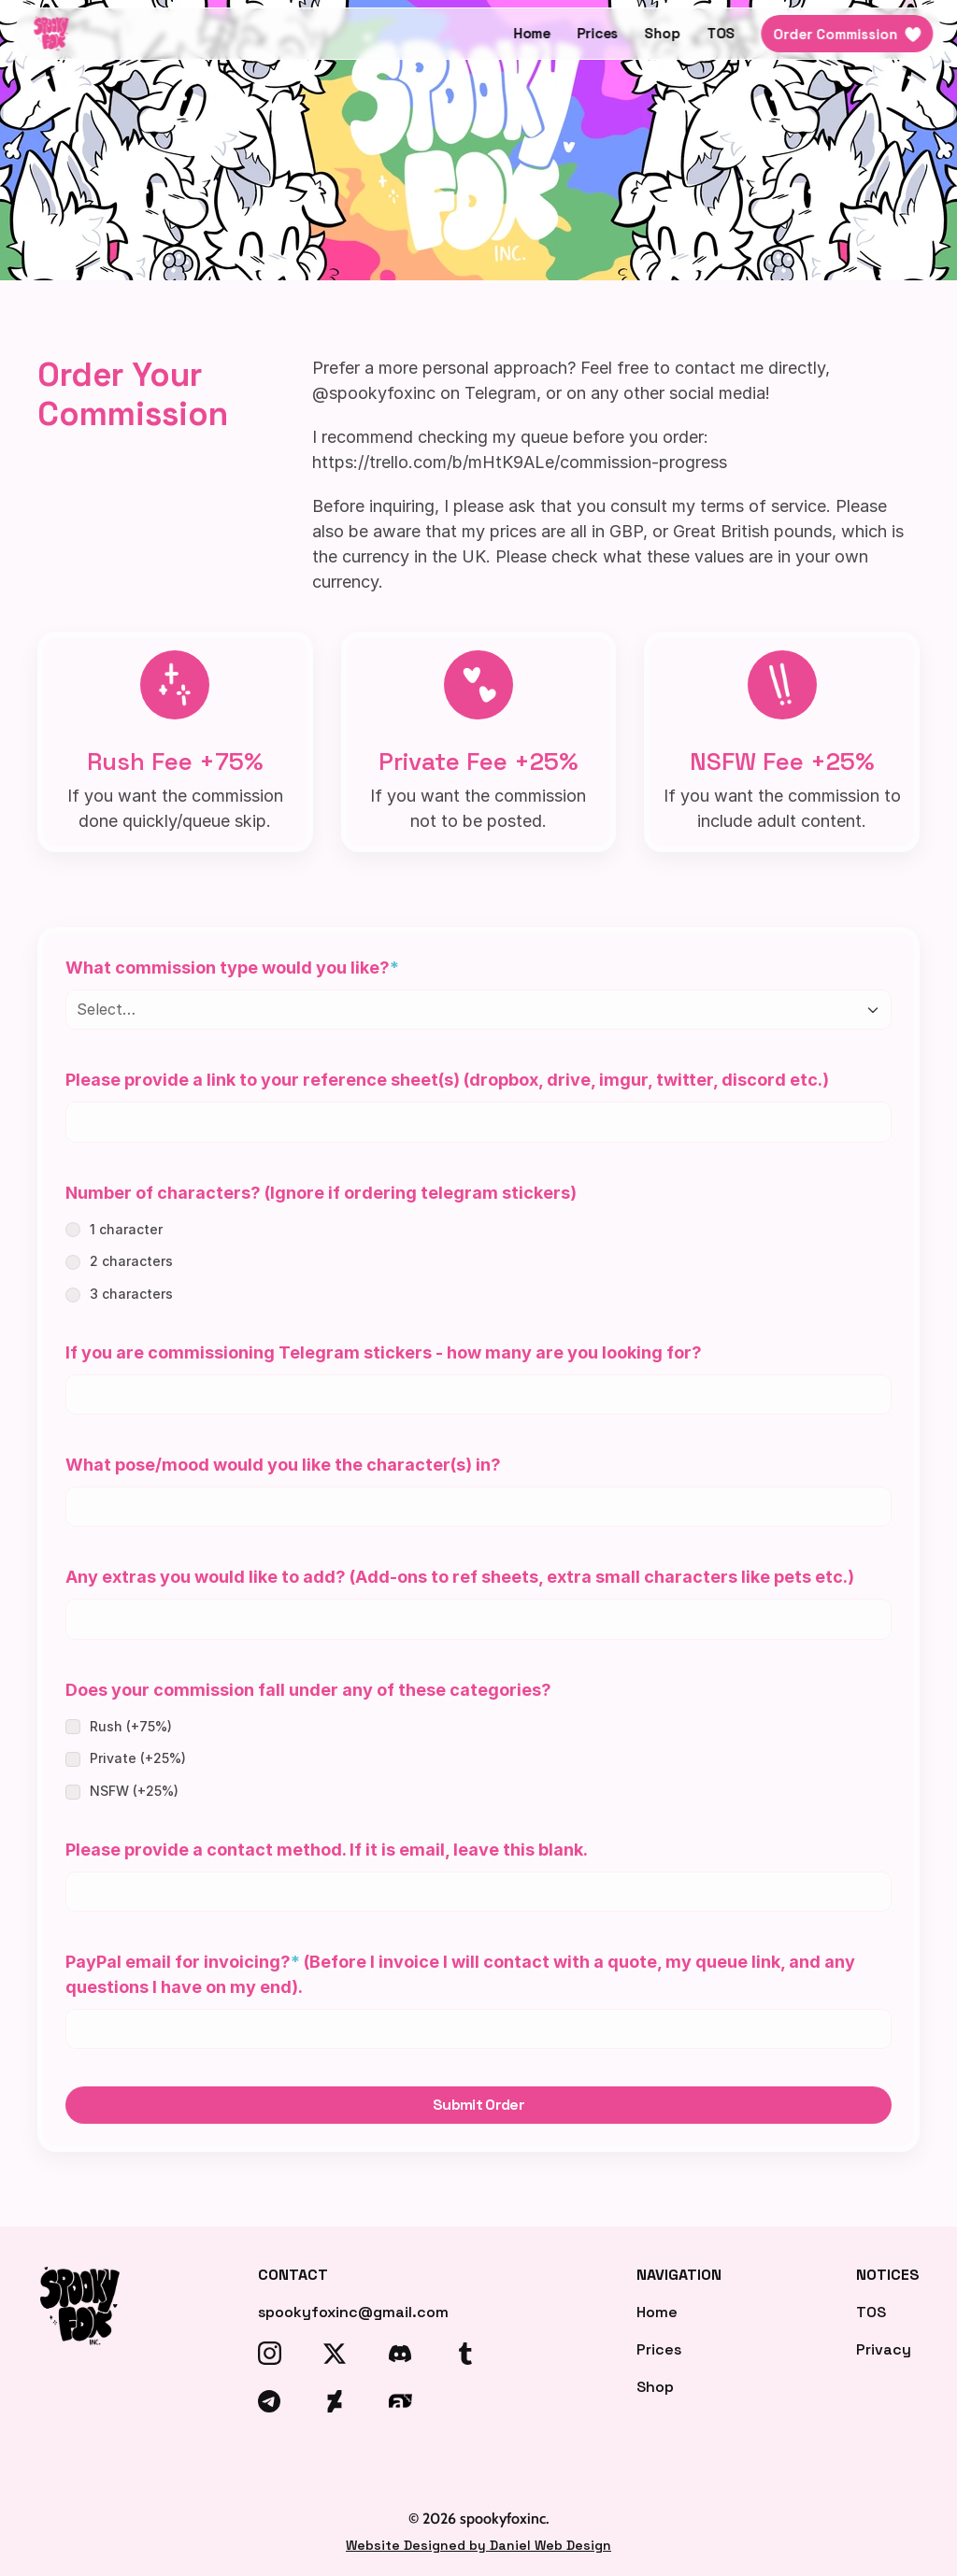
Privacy (883, 2349)
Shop (662, 33)
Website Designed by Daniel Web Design (478, 2545)
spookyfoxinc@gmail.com (353, 2312)
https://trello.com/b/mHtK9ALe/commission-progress (519, 462)
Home (531, 33)
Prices (598, 33)
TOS (721, 33)
